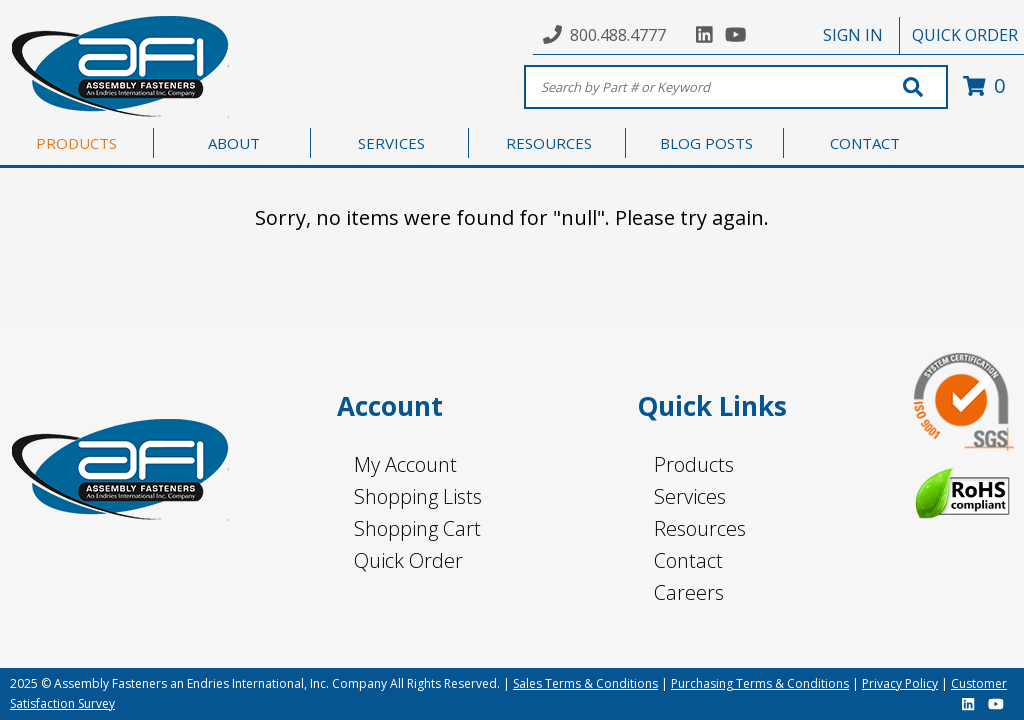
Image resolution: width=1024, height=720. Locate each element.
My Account (405, 464)
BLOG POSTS (706, 143)
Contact (688, 560)
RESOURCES (549, 143)
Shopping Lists (418, 496)
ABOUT (234, 143)
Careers (689, 592)
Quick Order (408, 560)
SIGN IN (853, 35)
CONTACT (865, 143)
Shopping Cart (417, 528)
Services (690, 496)
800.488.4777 (618, 35)
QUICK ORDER (965, 35)
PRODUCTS (76, 143)
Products (694, 464)
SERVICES (391, 143)
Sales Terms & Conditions (585, 683)
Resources (700, 528)
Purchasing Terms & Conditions (760, 683)
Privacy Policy (900, 683)
